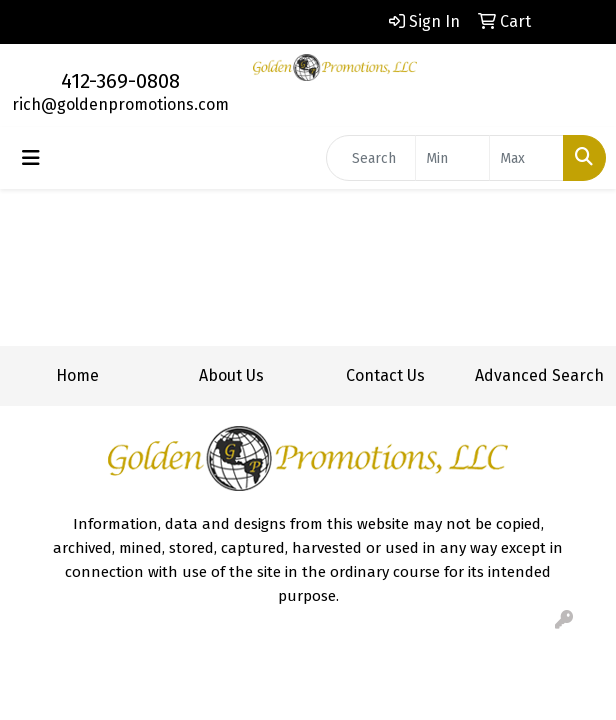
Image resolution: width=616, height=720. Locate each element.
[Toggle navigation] (31, 158)
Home (77, 375)
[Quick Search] (371, 158)
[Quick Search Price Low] (452, 158)
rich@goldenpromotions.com (120, 104)
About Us (231, 375)
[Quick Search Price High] (526, 158)
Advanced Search (539, 375)
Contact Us (385, 375)
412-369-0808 (120, 81)
